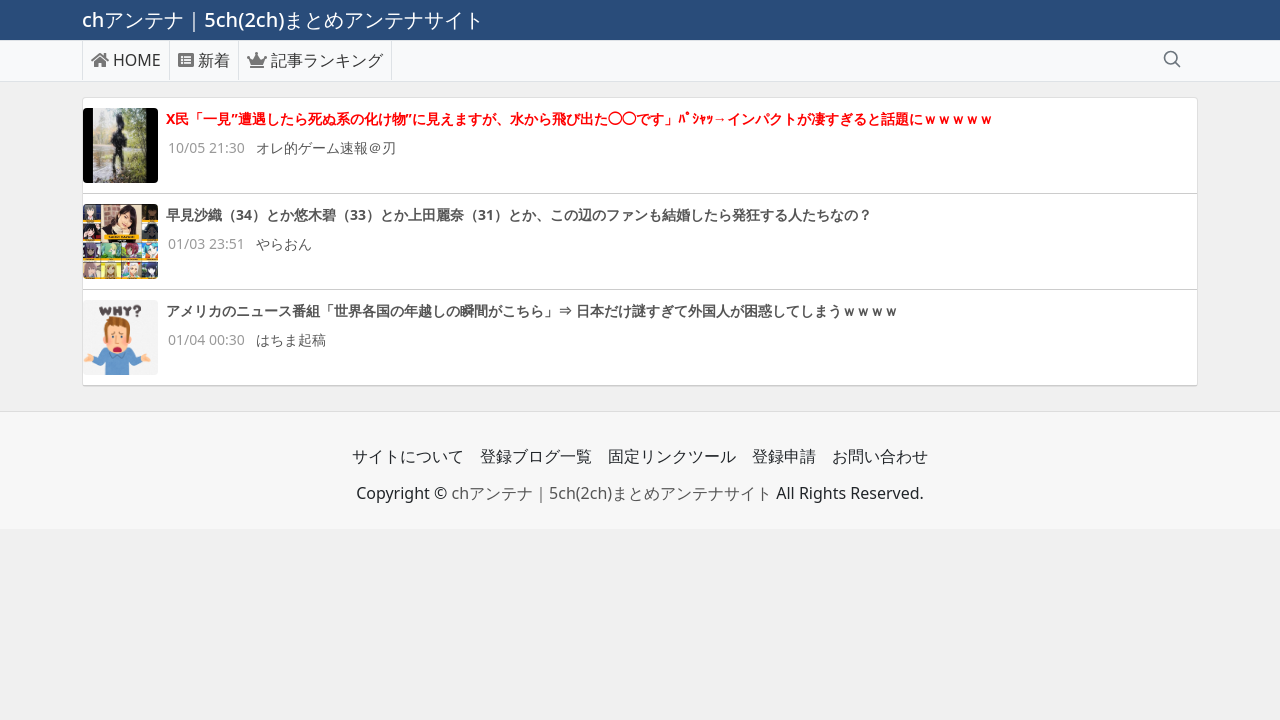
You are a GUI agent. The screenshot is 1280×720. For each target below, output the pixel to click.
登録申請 (784, 456)
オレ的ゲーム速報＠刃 (326, 147)
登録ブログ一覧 (536, 456)
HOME (126, 60)
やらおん (284, 243)
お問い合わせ (880, 456)
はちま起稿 (291, 339)
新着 (204, 60)
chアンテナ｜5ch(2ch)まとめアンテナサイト (611, 493)
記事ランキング (315, 60)
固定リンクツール (672, 456)
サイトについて (408, 456)
